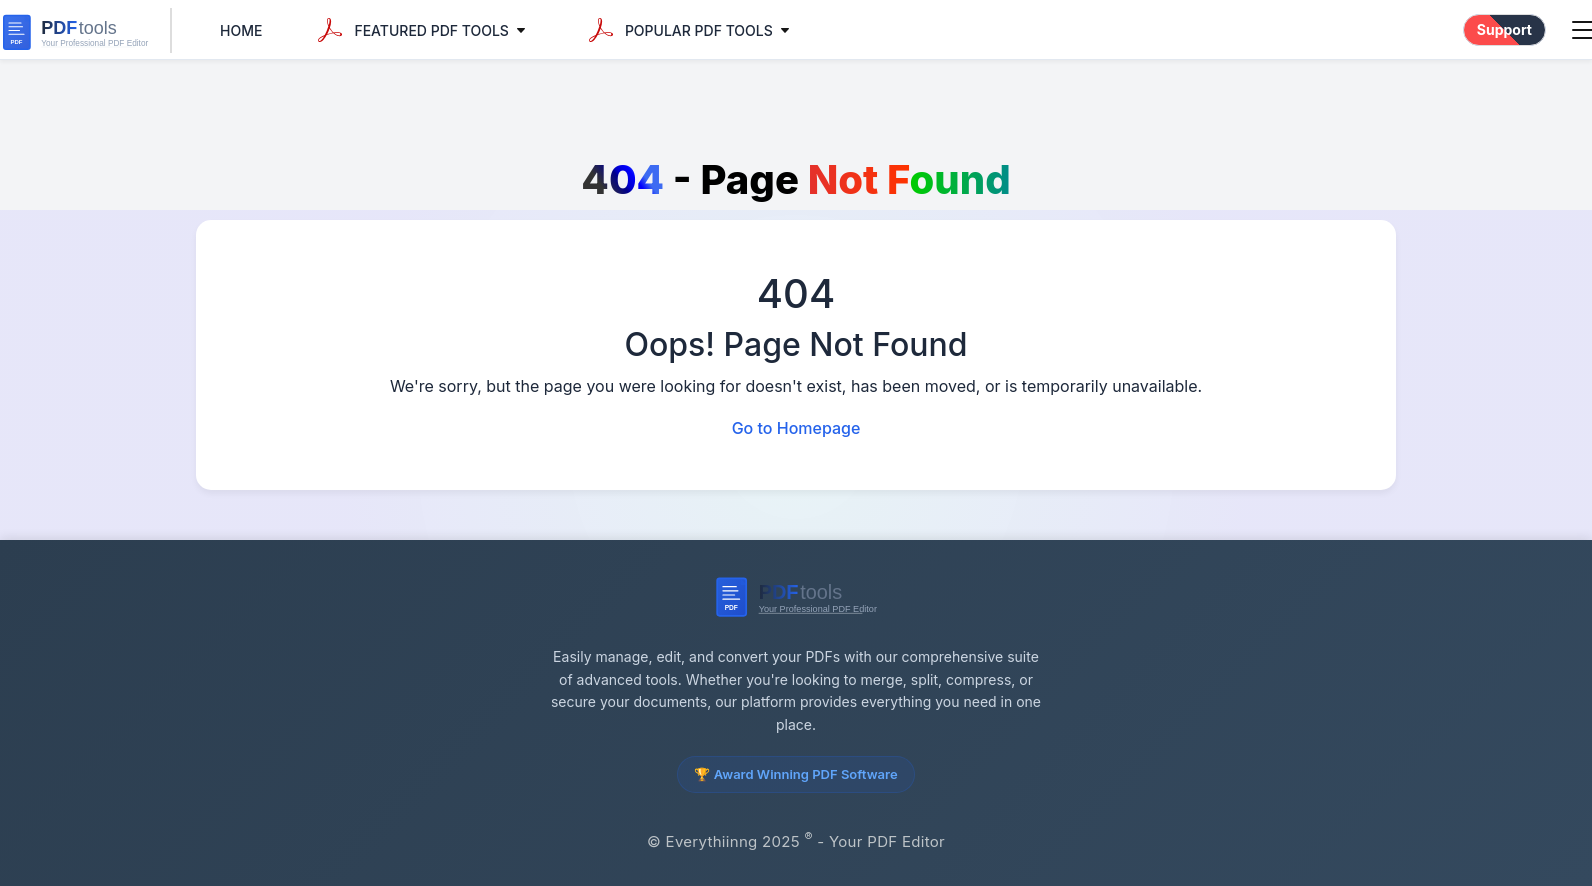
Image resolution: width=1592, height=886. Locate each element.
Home (241, 30)
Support (1504, 29)
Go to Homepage (796, 428)
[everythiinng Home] (86, 30)
